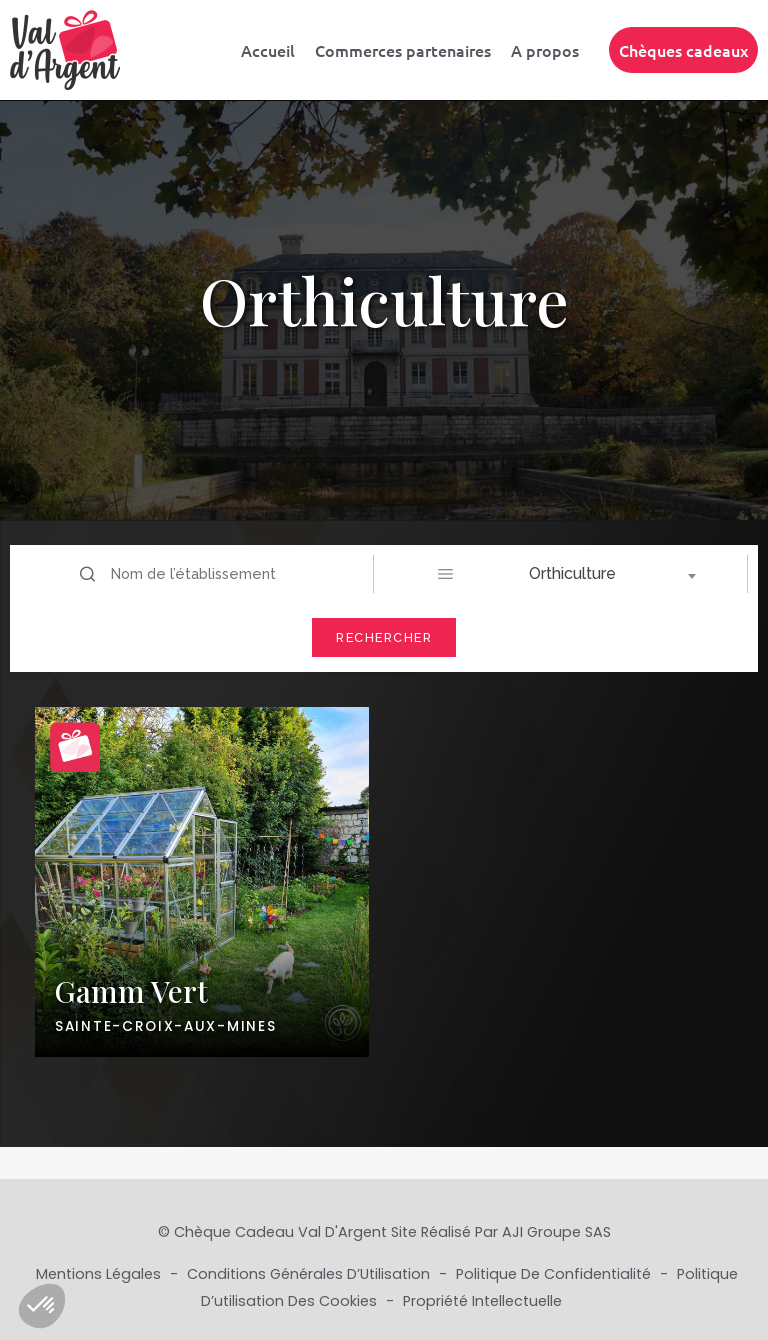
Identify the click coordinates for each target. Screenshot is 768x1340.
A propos (545, 50)
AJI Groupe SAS (556, 1232)
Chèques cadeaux (683, 50)
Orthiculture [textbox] (572, 573)
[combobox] (578, 574)
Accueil (268, 50)
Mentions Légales (100, 1274)
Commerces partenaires (403, 50)
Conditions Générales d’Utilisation (310, 1274)
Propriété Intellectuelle (482, 1301)
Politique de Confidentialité (555, 1274)
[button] (42, 1306)
